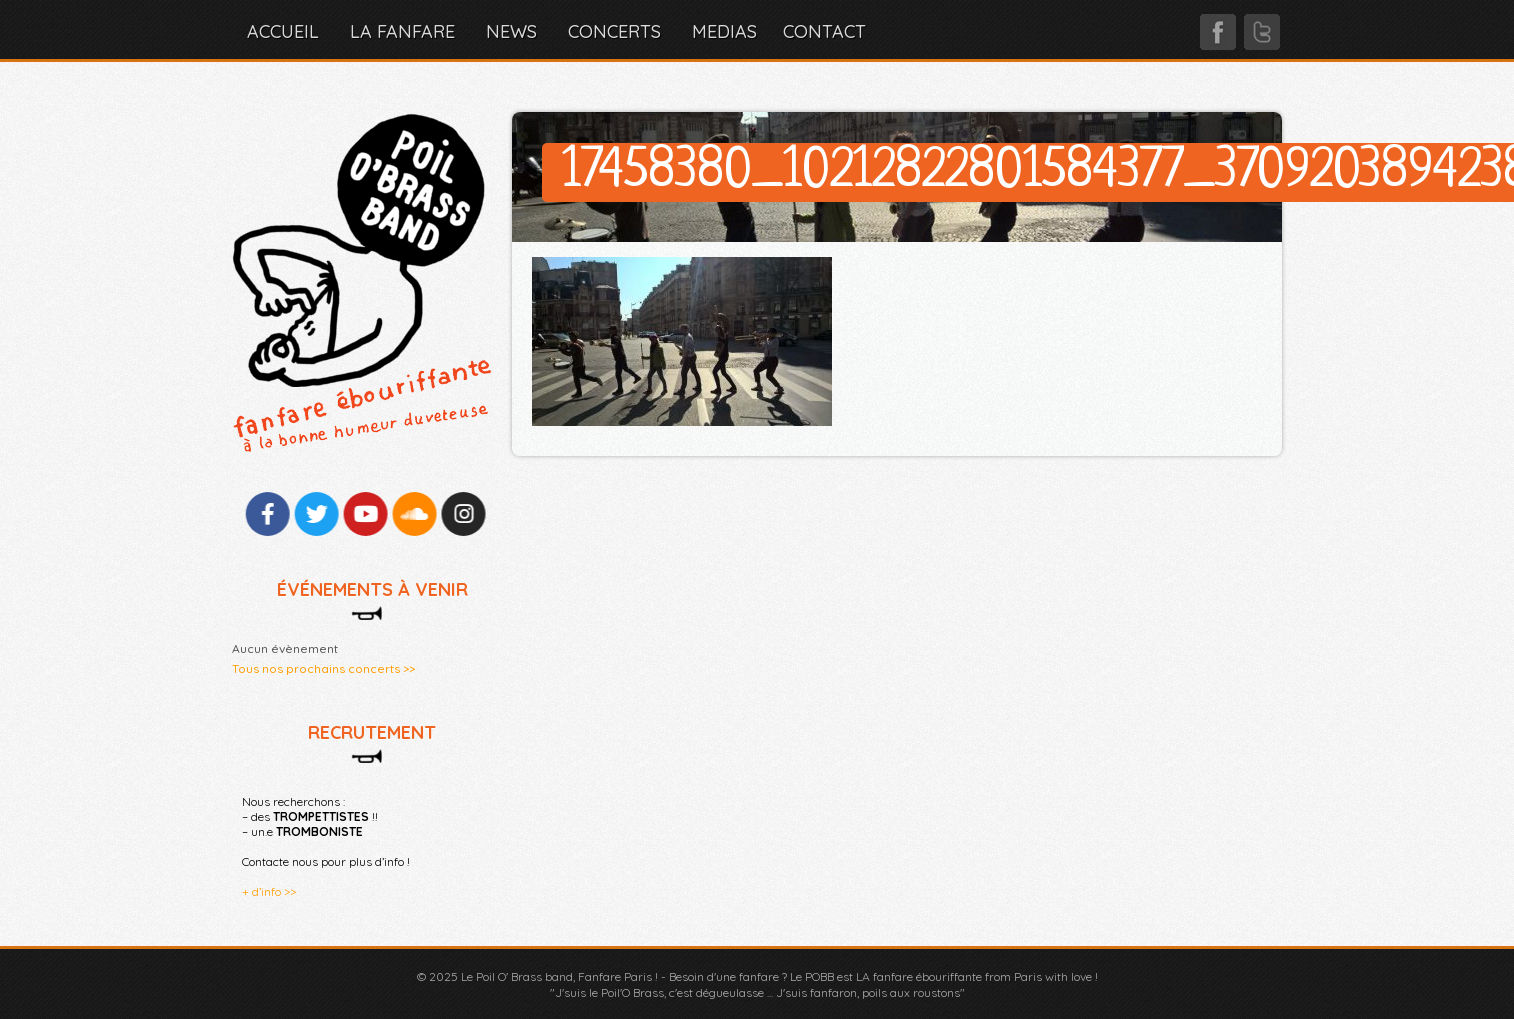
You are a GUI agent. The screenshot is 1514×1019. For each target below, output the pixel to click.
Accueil (283, 31)
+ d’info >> (269, 891)
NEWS (511, 31)
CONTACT (824, 31)
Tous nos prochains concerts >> (323, 668)
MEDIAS (724, 31)
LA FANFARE (402, 31)
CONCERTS (614, 31)
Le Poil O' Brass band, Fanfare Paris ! (559, 976)
